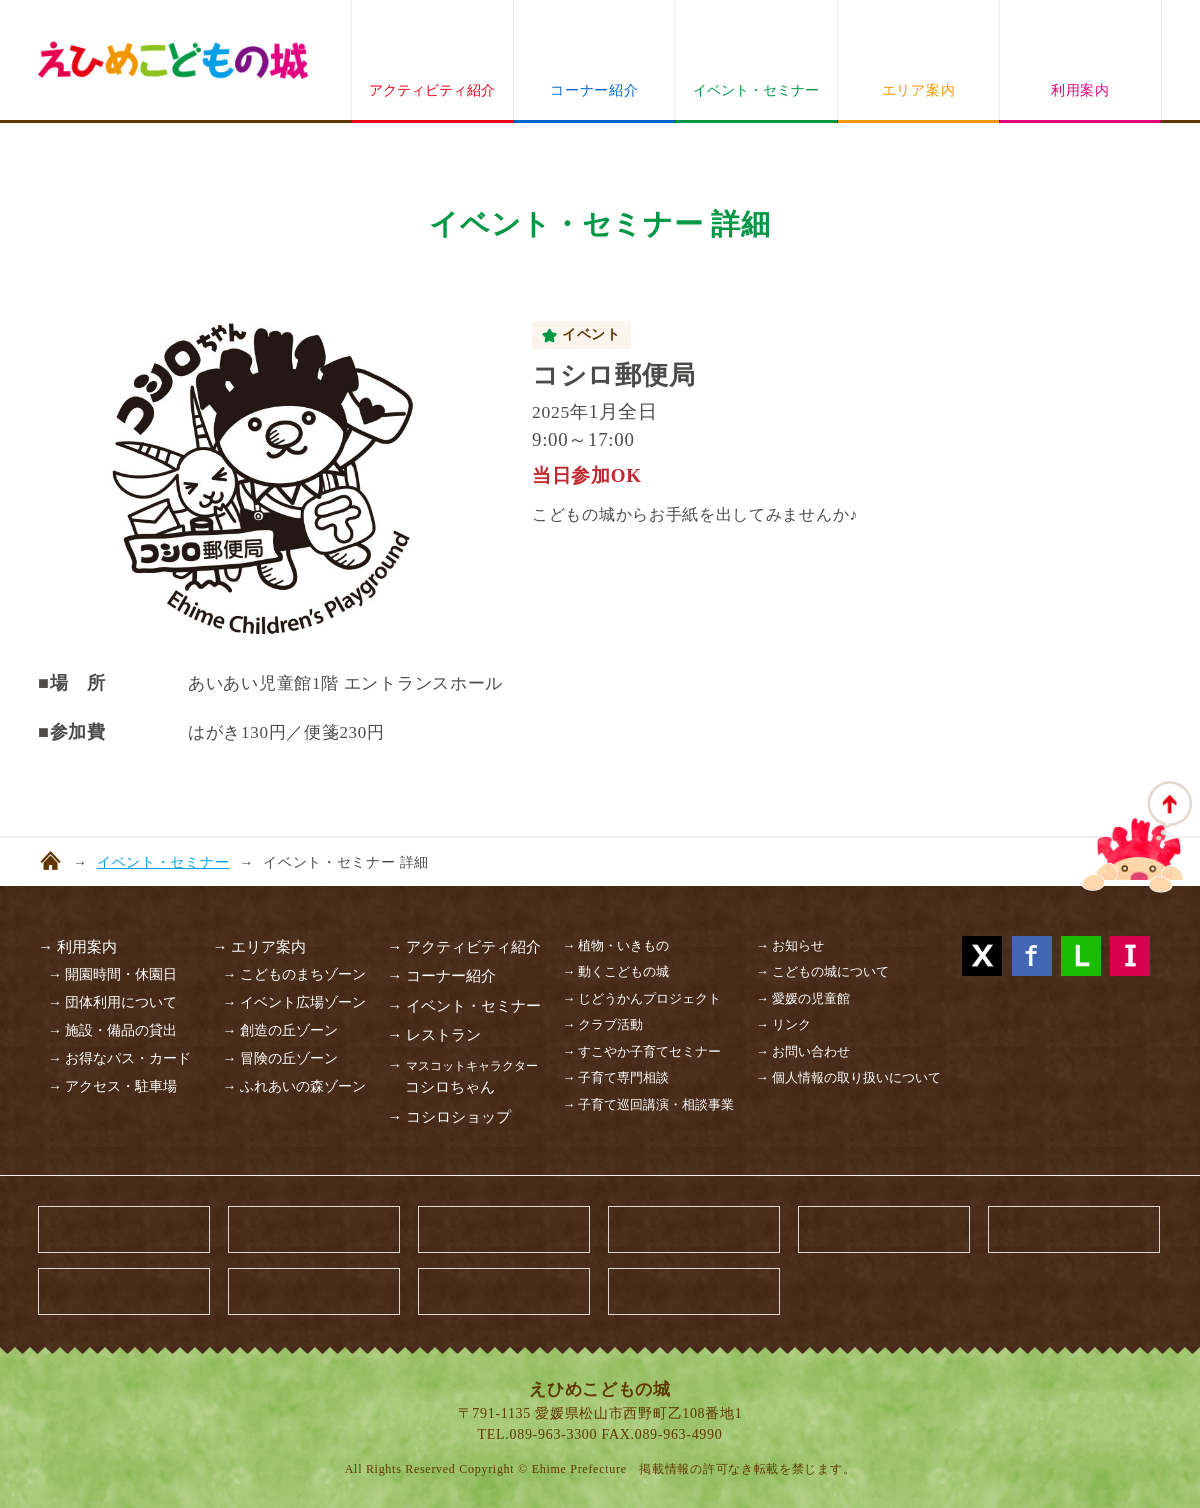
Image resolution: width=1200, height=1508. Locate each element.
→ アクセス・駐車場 (112, 1086)
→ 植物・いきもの (615, 945)
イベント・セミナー (756, 90)
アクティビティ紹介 (432, 90)
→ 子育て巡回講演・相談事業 (648, 1104)
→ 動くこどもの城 (615, 971)
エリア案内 (919, 90)
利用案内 (1080, 90)
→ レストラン (434, 1035)
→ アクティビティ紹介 (464, 947)
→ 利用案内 (77, 947)
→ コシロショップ (449, 1117)
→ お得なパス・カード (119, 1058)
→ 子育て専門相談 (615, 1077)
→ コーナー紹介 (441, 976)
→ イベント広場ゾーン (294, 1002)
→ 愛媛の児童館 (803, 998)
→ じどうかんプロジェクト (641, 998)
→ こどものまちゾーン (294, 974)
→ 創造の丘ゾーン (280, 1030)
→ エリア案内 (260, 947)
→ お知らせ (790, 945)
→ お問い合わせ (803, 1051)
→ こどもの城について (822, 971)
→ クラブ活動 (602, 1024)
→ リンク (783, 1024)
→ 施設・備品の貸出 (112, 1030)
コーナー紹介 (594, 90)
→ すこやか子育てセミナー (641, 1051)
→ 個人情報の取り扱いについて (848, 1077)
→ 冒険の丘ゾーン (280, 1058)
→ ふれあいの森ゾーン (294, 1086)
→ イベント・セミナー (464, 1006)
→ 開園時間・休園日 (112, 974)
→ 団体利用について (112, 1002)
